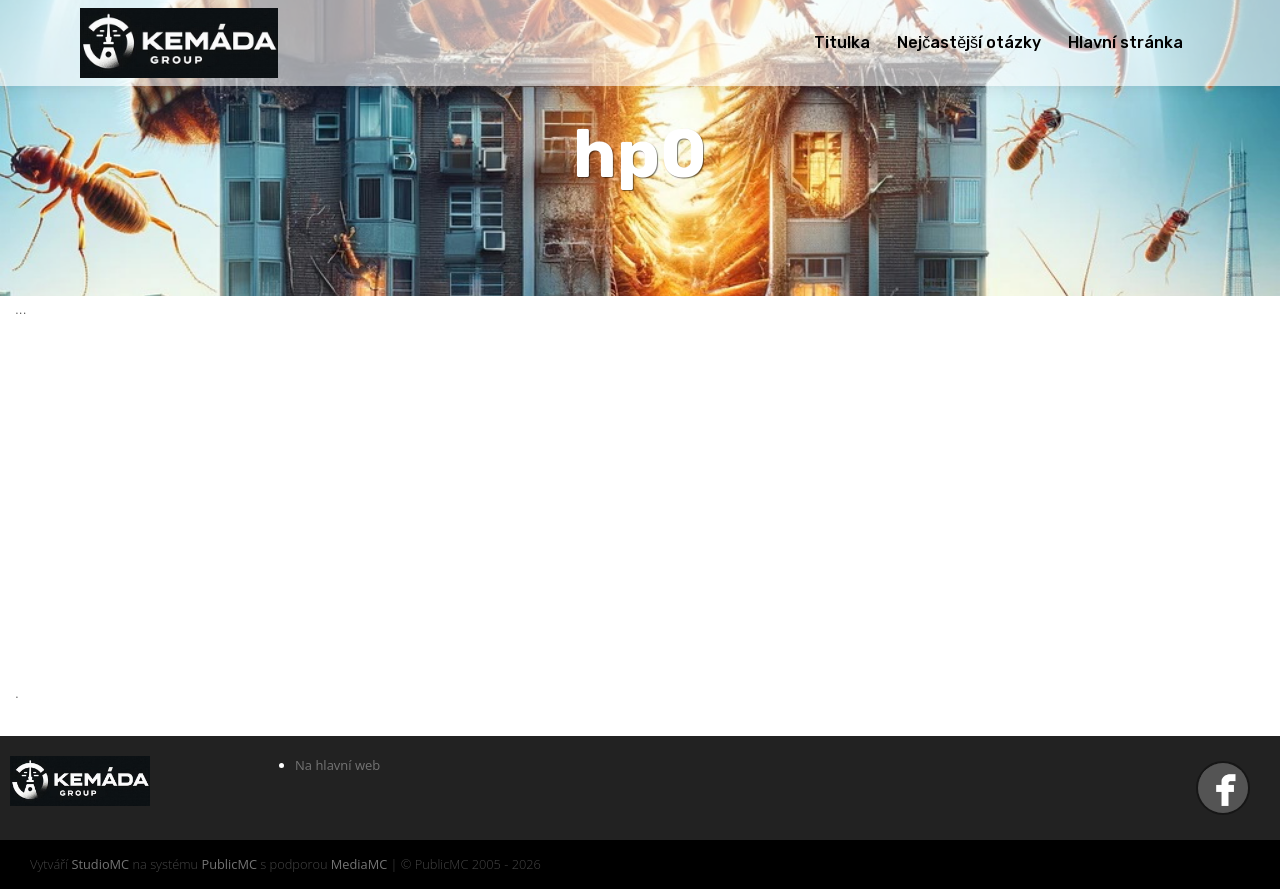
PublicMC (229, 864)
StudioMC (100, 864)
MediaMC (359, 864)
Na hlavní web (337, 765)
